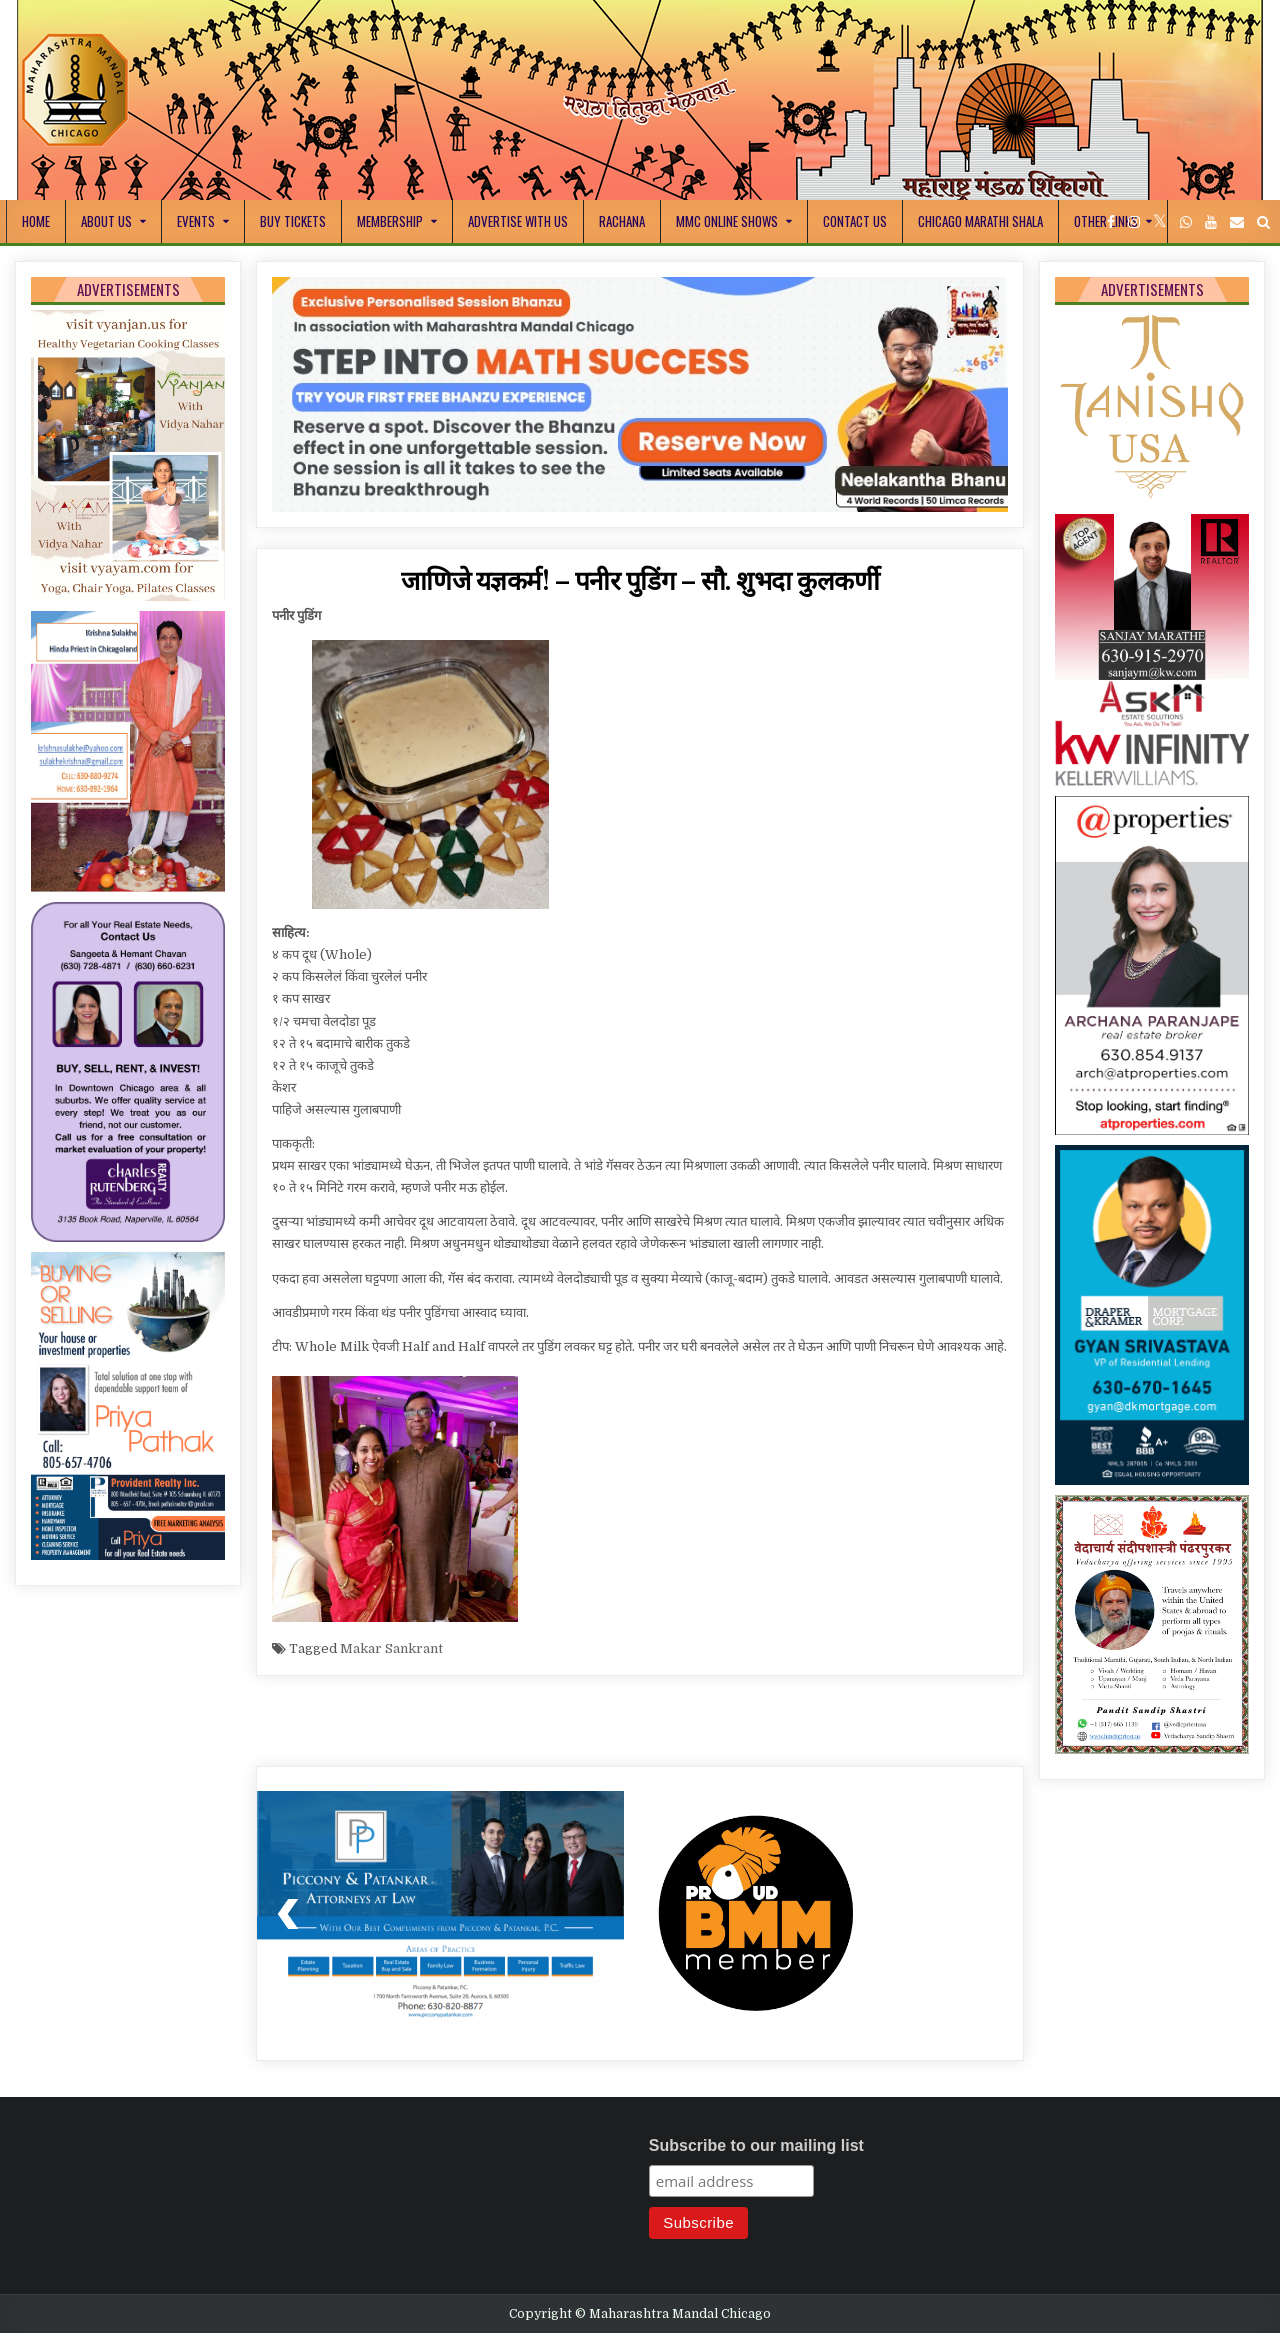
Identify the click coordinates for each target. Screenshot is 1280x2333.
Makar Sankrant (391, 1648)
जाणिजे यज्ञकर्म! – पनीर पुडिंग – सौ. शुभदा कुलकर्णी (640, 579)
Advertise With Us (518, 221)
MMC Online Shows (727, 221)
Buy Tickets (293, 221)
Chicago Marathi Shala (980, 221)
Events (196, 221)
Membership (390, 221)
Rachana (622, 221)
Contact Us (855, 221)
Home (36, 221)
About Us (106, 221)
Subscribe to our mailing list (756, 2145)
